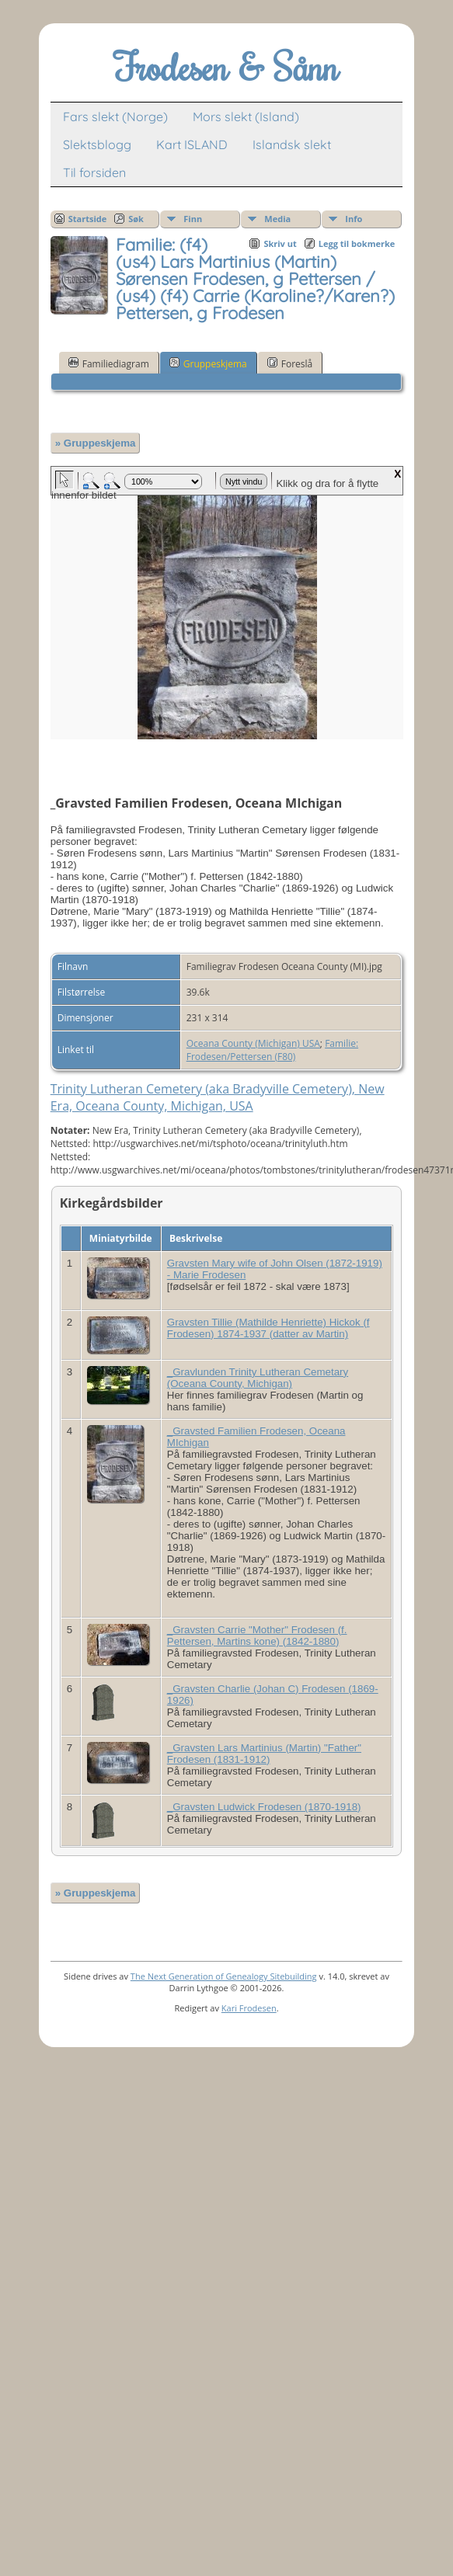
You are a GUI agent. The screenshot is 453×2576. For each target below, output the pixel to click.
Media (277, 218)
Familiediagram (108, 363)
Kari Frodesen (249, 2008)
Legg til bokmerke (357, 243)
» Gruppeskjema (95, 443)
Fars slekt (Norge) (115, 116)
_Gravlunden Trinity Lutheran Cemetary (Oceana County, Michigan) (257, 1377)
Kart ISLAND (192, 144)
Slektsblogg (97, 144)
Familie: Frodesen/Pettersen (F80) (272, 1050)
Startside (87, 218)
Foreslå (289, 363)
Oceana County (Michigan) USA (253, 1043)
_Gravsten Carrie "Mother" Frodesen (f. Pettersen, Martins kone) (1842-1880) (257, 1635)
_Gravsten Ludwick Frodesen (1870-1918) (264, 1807)
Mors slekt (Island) (246, 116)
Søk (136, 218)
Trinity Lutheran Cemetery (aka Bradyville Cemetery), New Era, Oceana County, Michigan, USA (218, 1097)
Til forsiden (94, 172)
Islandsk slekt (292, 144)
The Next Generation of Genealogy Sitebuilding (224, 1976)
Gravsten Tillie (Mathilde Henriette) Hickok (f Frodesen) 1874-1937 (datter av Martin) (268, 1328)
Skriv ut (279, 243)
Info (353, 218)
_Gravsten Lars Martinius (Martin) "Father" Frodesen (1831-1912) (264, 1753)
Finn (192, 218)
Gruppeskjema (208, 363)
